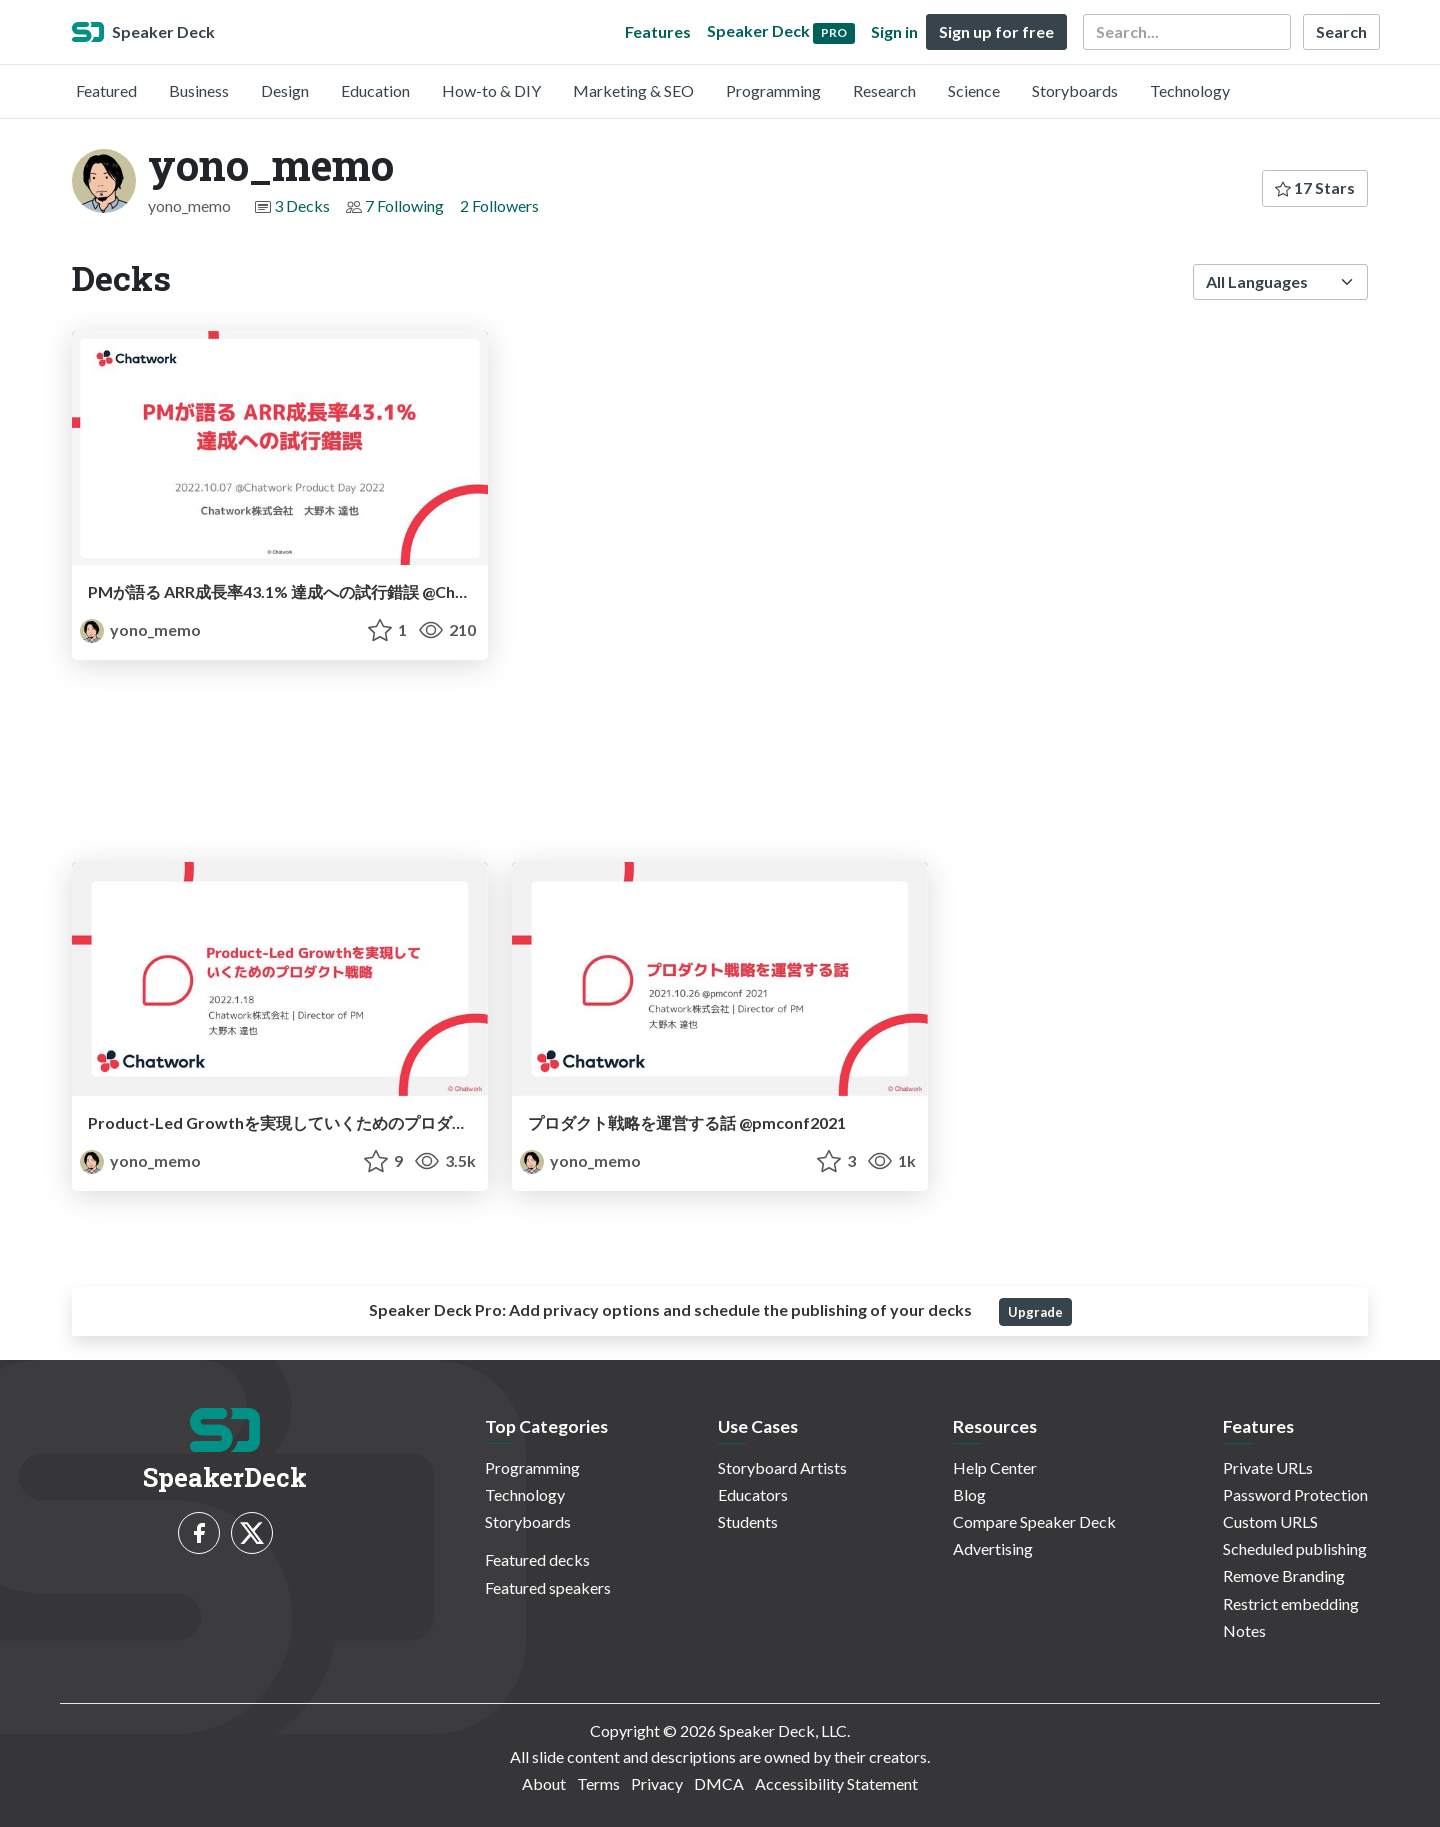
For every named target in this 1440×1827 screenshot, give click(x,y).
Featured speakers (548, 1587)
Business (199, 90)
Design (285, 90)
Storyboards (1075, 90)
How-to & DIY (491, 90)
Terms (598, 1783)
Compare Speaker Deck (1034, 1521)
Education (375, 90)
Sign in (894, 31)
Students (748, 1521)
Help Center (995, 1467)
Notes (1244, 1630)
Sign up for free (996, 31)
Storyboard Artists (782, 1467)
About (544, 1783)
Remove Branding (1284, 1575)
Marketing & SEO (633, 90)
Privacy (657, 1783)
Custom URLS (1270, 1521)
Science (974, 90)
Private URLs (1268, 1467)
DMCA (719, 1783)
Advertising (993, 1548)
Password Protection (1295, 1494)
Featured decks (537, 1559)
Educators (753, 1494)
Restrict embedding (1291, 1603)
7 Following (404, 205)
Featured (106, 90)
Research (884, 90)
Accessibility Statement (836, 1783)
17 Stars (1315, 187)
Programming (773, 90)
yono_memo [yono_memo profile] (140, 629)
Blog (969, 1494)
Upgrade (1035, 1312)
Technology (1190, 90)
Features (658, 31)
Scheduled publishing (1295, 1548)
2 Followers (499, 205)
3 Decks (302, 205)
